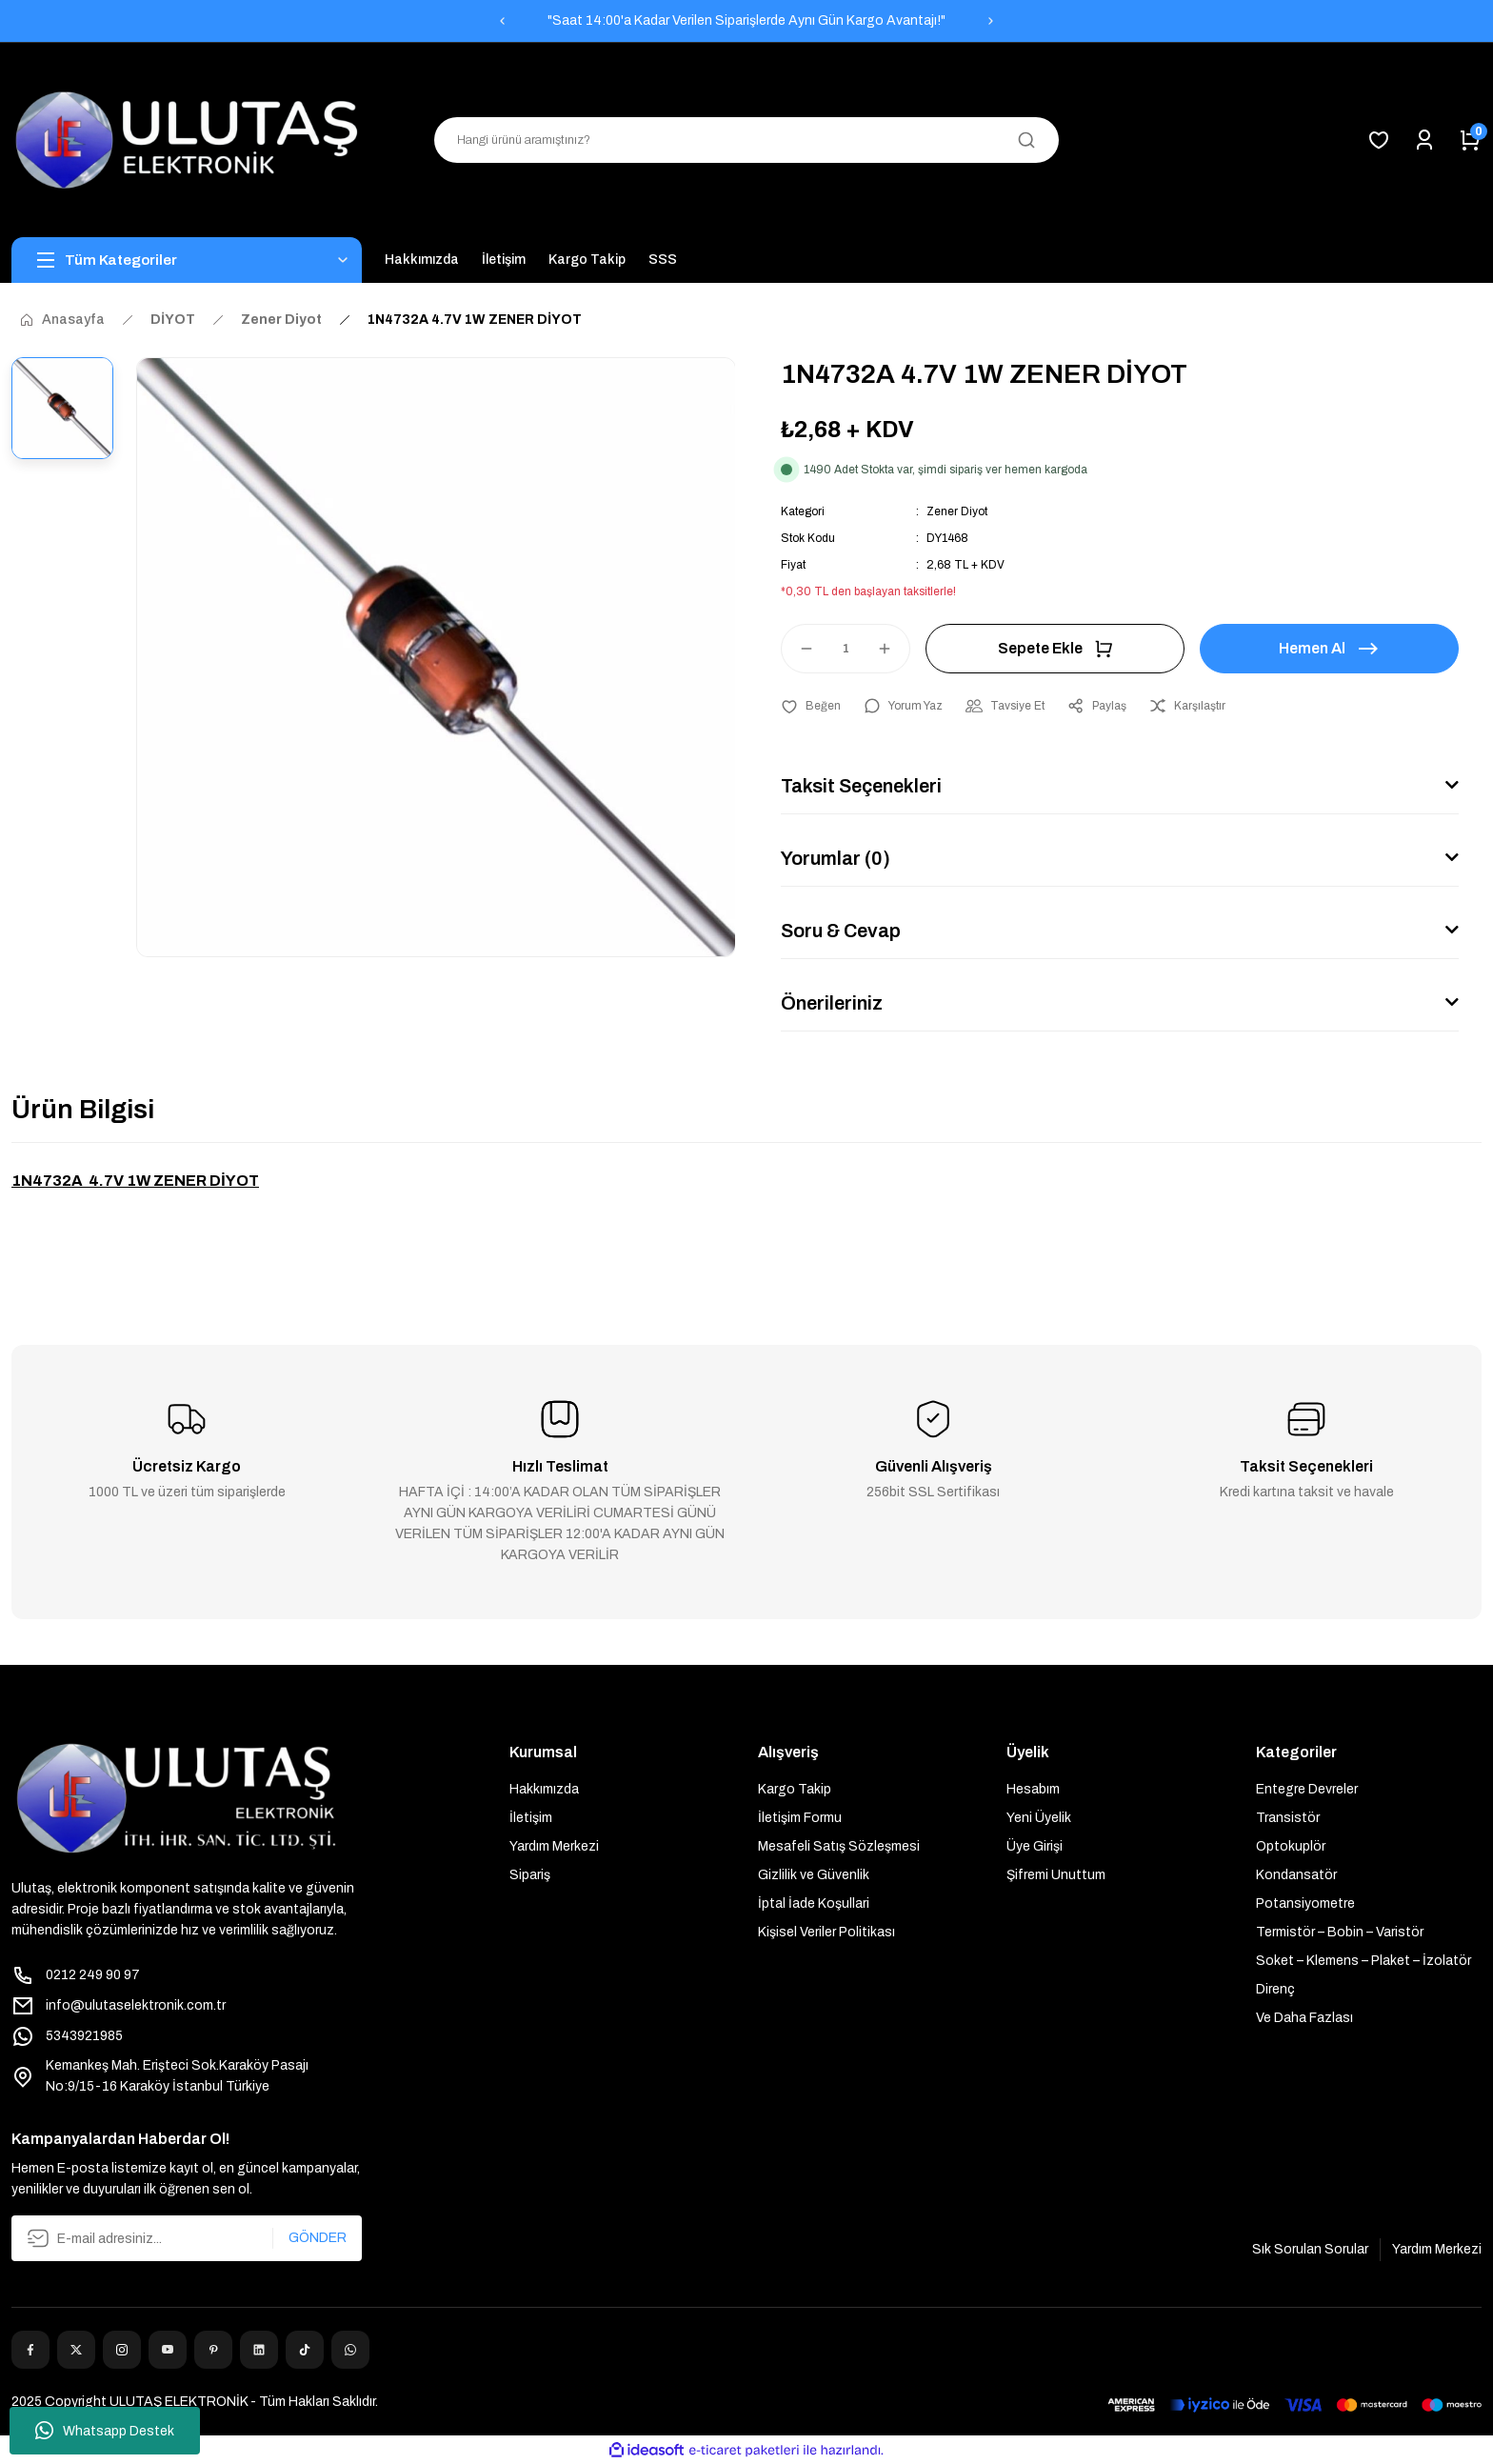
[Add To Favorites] (811, 705)
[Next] (991, 21)
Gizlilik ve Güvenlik (813, 1875)
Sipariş (529, 1875)
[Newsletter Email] (186, 2238)
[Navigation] (186, 260)
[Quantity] (845, 648)
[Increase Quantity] (893, 648)
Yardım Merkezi (554, 1846)
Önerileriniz (832, 1002)
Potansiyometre (1305, 1903)
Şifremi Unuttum (1055, 1875)
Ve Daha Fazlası (1304, 2018)
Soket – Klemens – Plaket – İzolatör (1363, 1960)
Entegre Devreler (1307, 1789)
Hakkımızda (544, 1789)
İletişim (530, 1818)
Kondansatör (1296, 1875)
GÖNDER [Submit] (318, 2238)
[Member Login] (1424, 140)
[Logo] (186, 140)
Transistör (1288, 1818)
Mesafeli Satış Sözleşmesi (839, 1846)
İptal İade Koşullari (813, 1903)
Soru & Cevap (841, 930)
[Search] (746, 140)
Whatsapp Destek (104, 2430)
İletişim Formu (800, 1818)
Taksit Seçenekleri (861, 785)
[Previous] (501, 21)
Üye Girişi (1034, 1846)
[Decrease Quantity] (798, 648)
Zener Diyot (956, 511)
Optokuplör (1290, 1846)
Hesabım (1033, 1789)
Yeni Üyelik (1038, 1818)
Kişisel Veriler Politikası (826, 1932)
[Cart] (1470, 140)
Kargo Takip (794, 1789)
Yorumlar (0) (835, 858)
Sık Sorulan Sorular (1310, 2249)
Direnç (1275, 1989)
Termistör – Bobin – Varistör (1339, 1932)
